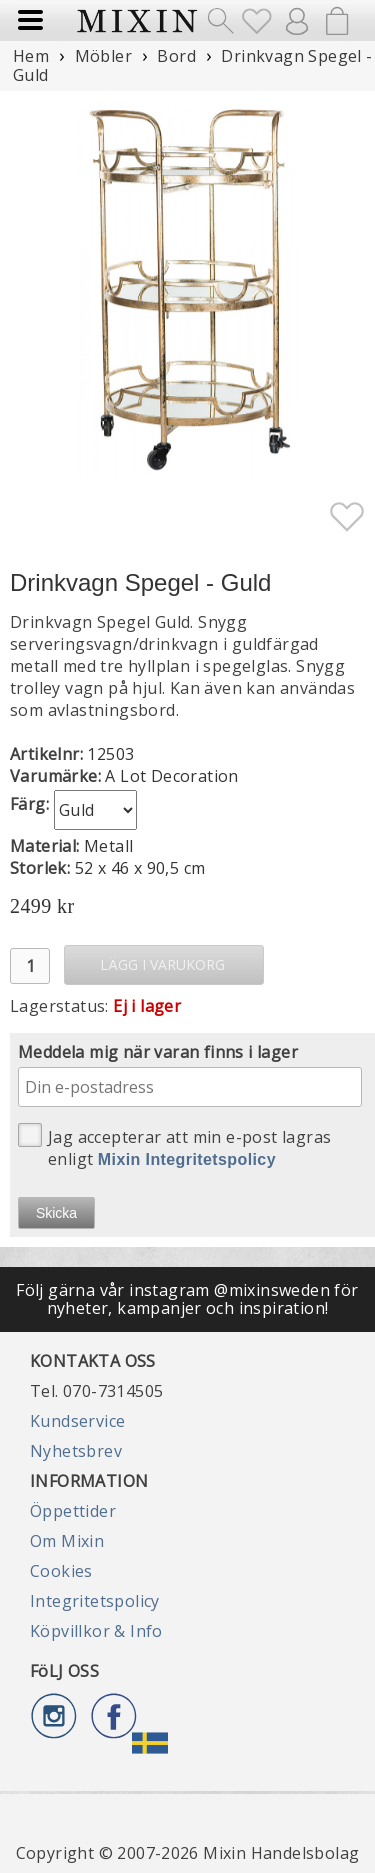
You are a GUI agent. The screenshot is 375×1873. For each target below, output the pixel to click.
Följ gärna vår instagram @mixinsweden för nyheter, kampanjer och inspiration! (187, 1299)
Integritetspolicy (95, 1601)
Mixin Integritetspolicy (187, 1159)
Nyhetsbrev (76, 1451)
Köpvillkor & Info (96, 1631)
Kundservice (77, 1421)
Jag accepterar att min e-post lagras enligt (174, 1146)
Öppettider (73, 1511)
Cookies (61, 1571)
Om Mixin (67, 1541)
